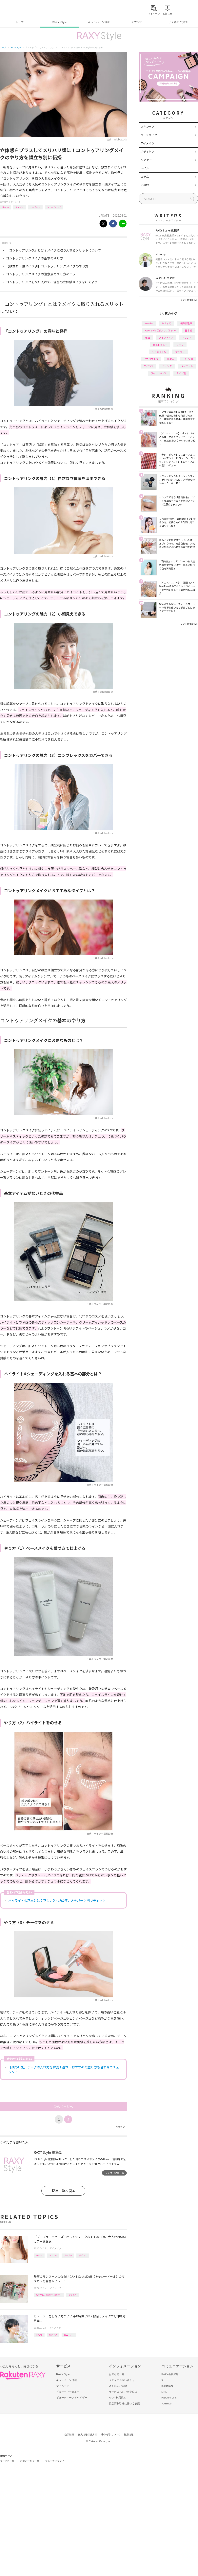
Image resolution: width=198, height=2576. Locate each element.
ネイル (145, 168)
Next (120, 2127)
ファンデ (167, 366)
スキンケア (147, 127)
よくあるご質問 (178, 22)
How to (5, 207)
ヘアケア (146, 160)
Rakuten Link (168, 2397)
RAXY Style (59, 22)
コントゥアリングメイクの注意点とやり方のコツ (41, 274)
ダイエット (187, 366)
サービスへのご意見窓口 (123, 2391)
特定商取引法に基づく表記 (124, 2403)
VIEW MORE (189, 300)
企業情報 (69, 2434)
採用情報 (128, 2434)
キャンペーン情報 (99, 22)
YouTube (166, 2403)
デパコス (83, 2255)
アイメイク (16, 201)
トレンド (187, 337)
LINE (164, 2391)
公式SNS (137, 22)
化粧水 (170, 359)
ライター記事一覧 (114, 2173)
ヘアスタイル (159, 351)
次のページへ (63, 2106)
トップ (20, 22)
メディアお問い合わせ (122, 2380)
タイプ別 (19, 207)
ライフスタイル (159, 373)
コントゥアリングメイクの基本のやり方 (34, 258)
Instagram (167, 2385)
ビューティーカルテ (67, 2391)
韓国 (147, 337)
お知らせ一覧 (116, 2374)
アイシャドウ (166, 337)
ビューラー (69, 2334)
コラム (145, 177)
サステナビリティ (54, 2461)
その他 (145, 185)
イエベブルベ (151, 359)
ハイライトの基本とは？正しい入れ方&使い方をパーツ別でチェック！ (58, 1900)
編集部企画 (186, 323)
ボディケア (147, 152)
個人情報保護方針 (87, 2434)
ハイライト (35, 207)
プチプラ (68, 2255)
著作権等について (110, 2434)
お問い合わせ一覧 (29, 2461)
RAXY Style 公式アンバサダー (49, 2295)
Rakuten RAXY (17, 9)
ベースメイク (149, 135)
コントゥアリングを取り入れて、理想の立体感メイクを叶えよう (52, 281)
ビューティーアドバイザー (71, 2397)
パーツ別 (188, 359)
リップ (180, 344)
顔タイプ (53, 2334)
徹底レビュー (160, 344)
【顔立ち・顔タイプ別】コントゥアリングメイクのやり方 (47, 266)
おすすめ (53, 2255)
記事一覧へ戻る (63, 2190)
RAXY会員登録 (170, 2374)
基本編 (188, 330)
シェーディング (54, 207)
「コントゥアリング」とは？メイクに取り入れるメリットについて (53, 250)
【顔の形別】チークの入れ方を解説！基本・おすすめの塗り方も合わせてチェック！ (63, 2069)
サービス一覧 (7, 2461)
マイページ (62, 2385)
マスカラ (73, 2295)
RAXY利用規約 (117, 2397)
